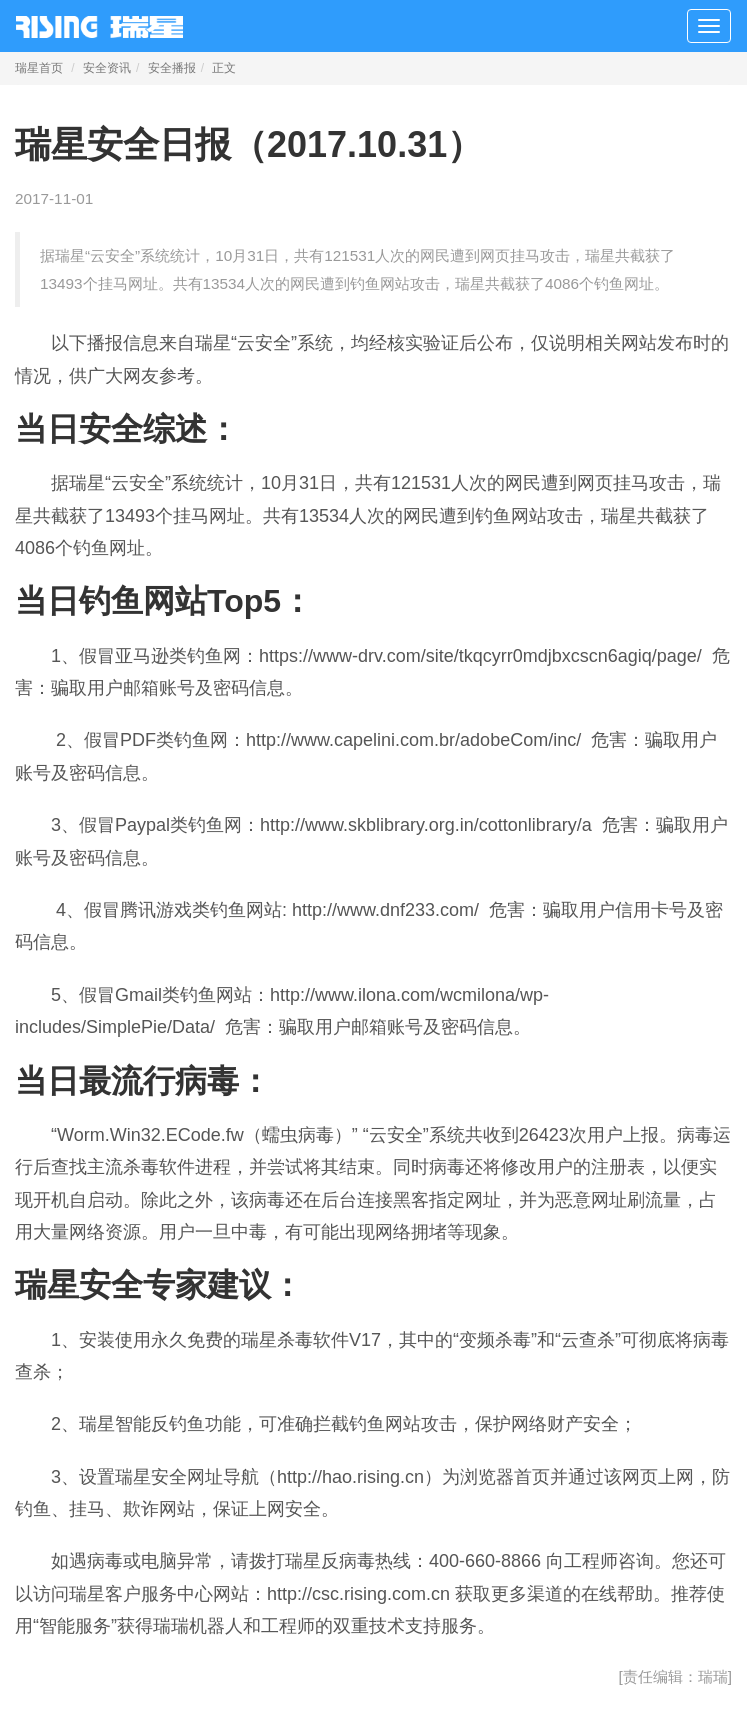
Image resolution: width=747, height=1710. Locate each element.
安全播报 (172, 68)
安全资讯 (107, 68)
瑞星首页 (39, 68)
